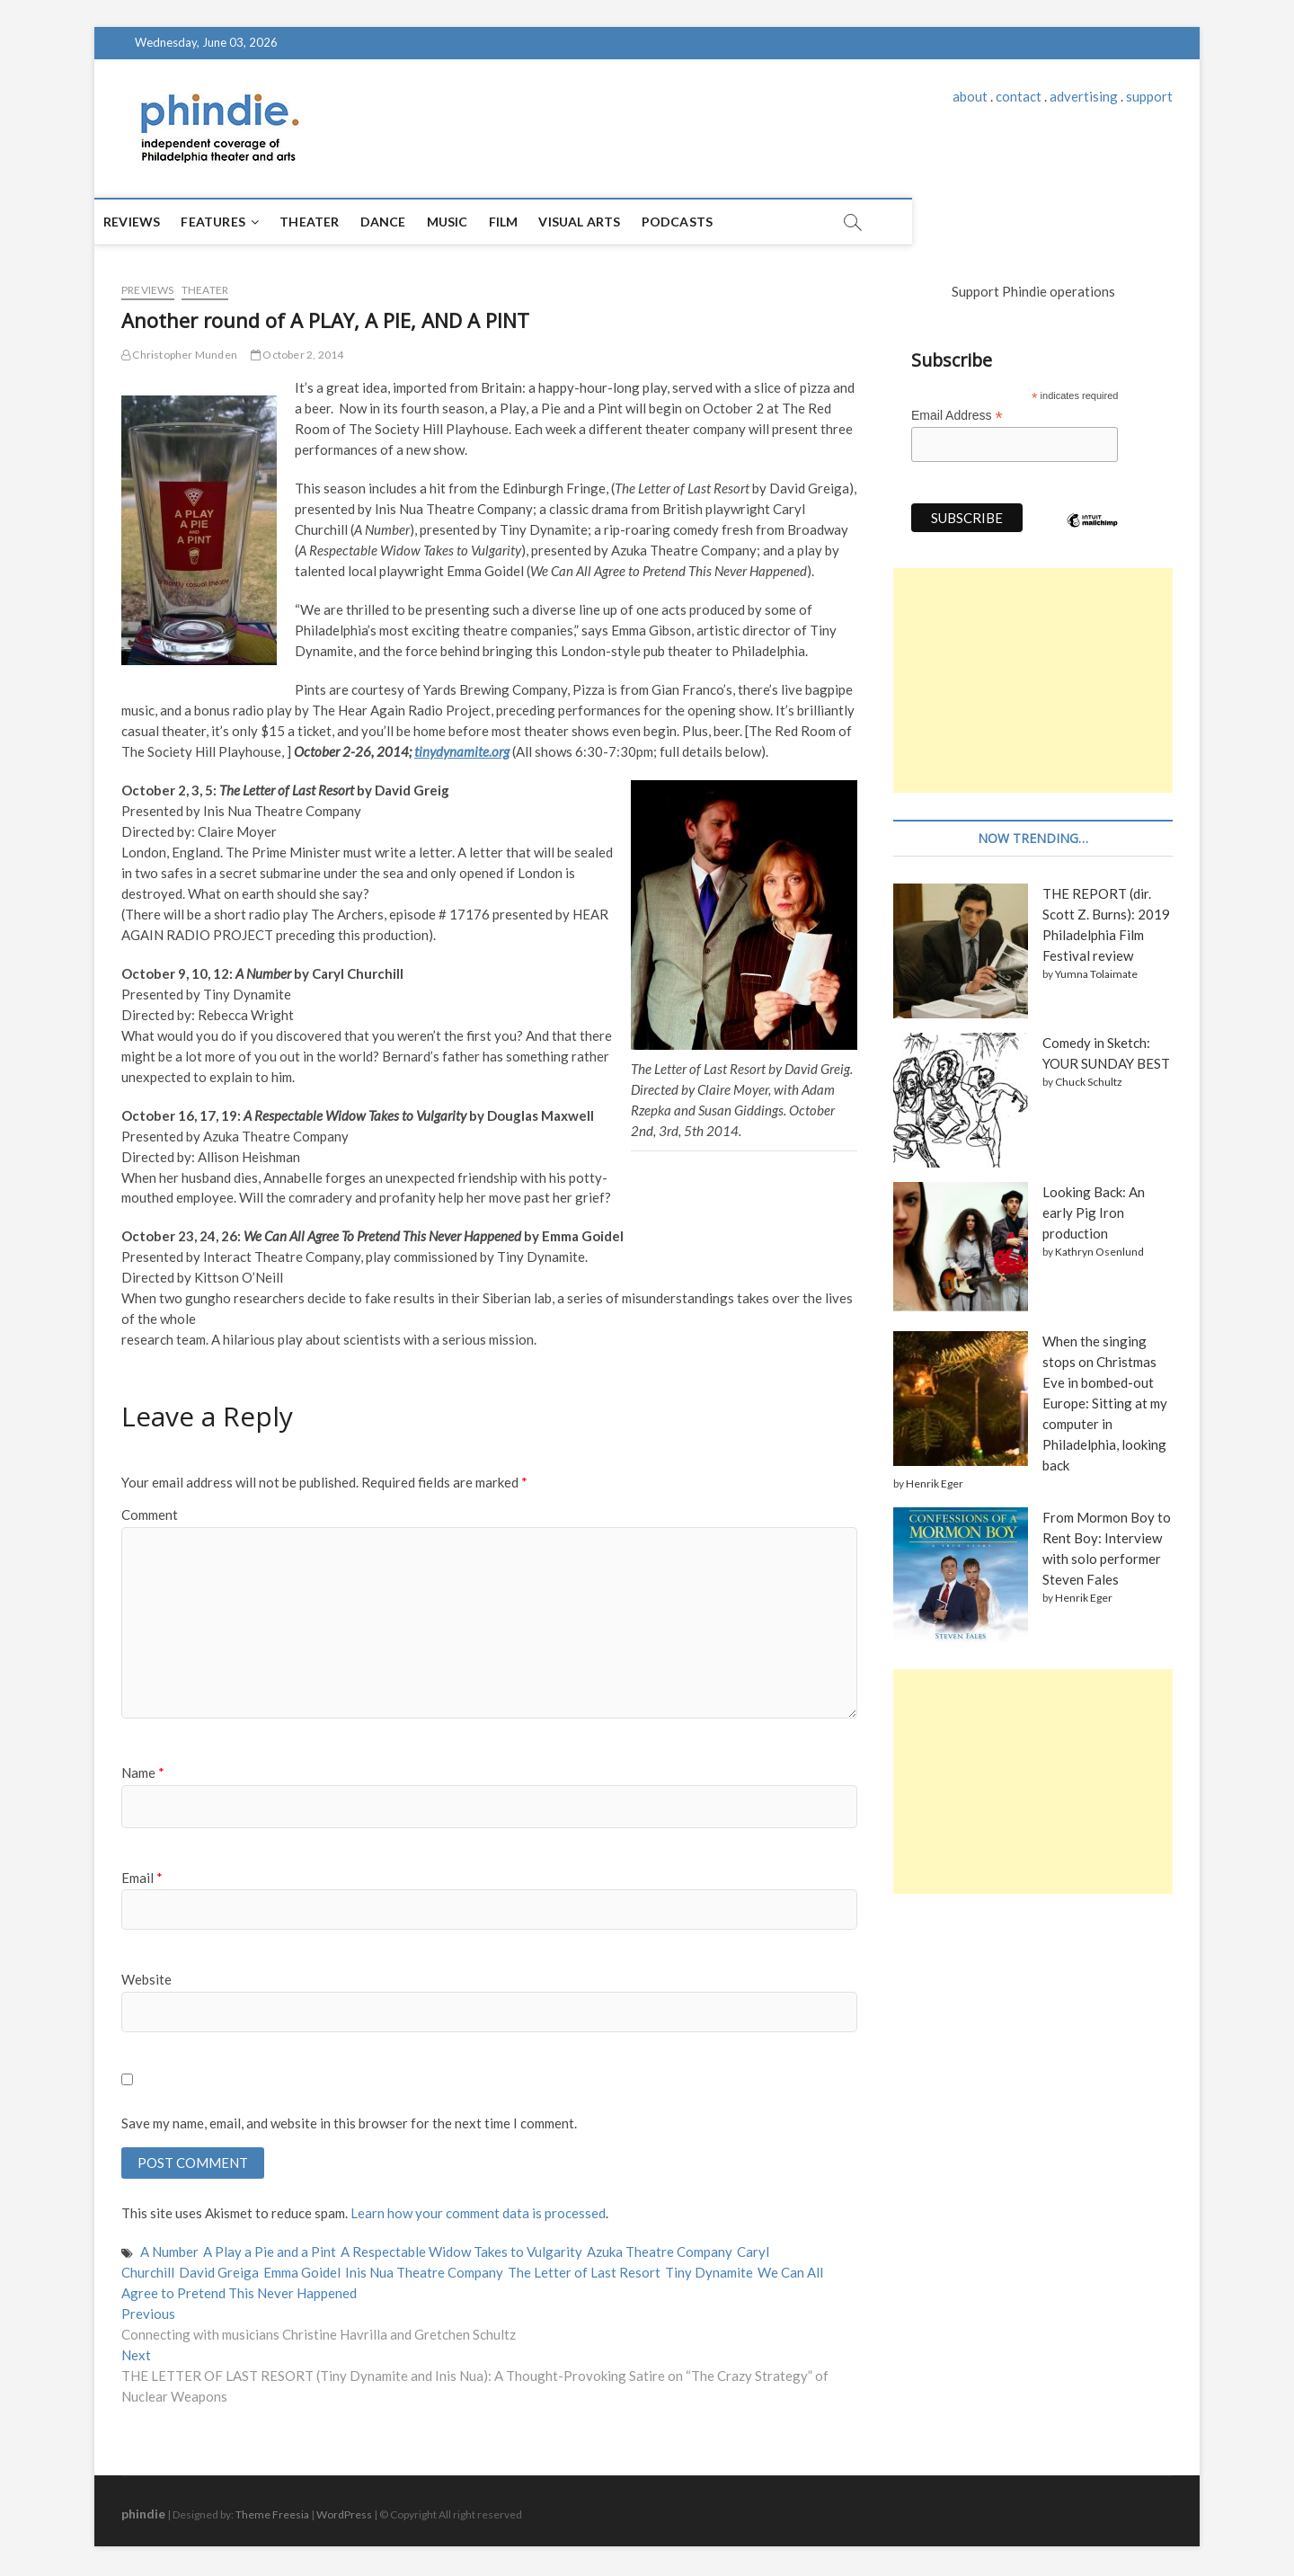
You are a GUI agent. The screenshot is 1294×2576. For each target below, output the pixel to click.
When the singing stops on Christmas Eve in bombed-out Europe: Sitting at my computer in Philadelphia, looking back (1104, 1403)
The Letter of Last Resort (584, 2274)
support (1149, 96)
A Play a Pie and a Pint (269, 2253)
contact (1018, 96)
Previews (147, 290)
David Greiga (219, 2274)
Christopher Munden (179, 354)
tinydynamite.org (462, 751)
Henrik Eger (934, 1483)
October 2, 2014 (297, 354)
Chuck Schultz (1088, 1081)
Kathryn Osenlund (1099, 1251)
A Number (169, 2253)
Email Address (957, 415)
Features (240, 221)
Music (474, 221)
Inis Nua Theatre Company (424, 2274)
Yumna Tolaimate (1096, 974)
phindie (143, 2515)
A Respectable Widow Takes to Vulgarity (461, 2253)
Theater (336, 221)
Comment (149, 1514)
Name (142, 1772)
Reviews (158, 221)
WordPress (344, 2516)
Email (142, 1878)
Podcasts (704, 221)
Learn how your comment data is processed (478, 2215)
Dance (410, 221)
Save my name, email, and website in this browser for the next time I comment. (349, 2123)
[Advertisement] (1033, 680)
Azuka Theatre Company (659, 2253)
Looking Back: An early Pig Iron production (1093, 1212)
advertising (1084, 96)
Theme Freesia (272, 2516)
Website (146, 1979)
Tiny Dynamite (709, 2274)
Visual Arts (606, 221)
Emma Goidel (302, 2274)
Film (530, 221)
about (970, 96)
